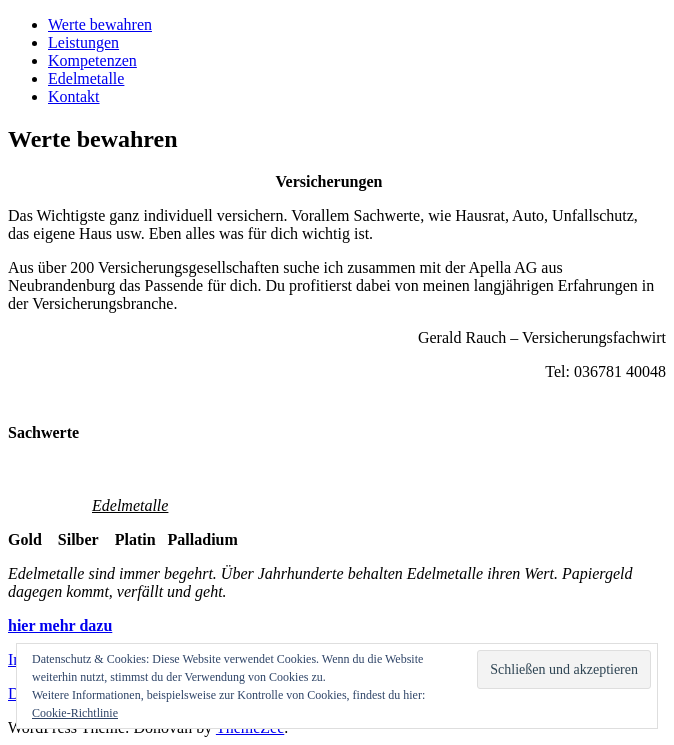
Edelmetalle (86, 78)
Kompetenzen (92, 60)
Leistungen (83, 42)
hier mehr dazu (60, 625)
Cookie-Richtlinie (75, 713)
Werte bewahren (100, 24)
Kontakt (74, 96)
